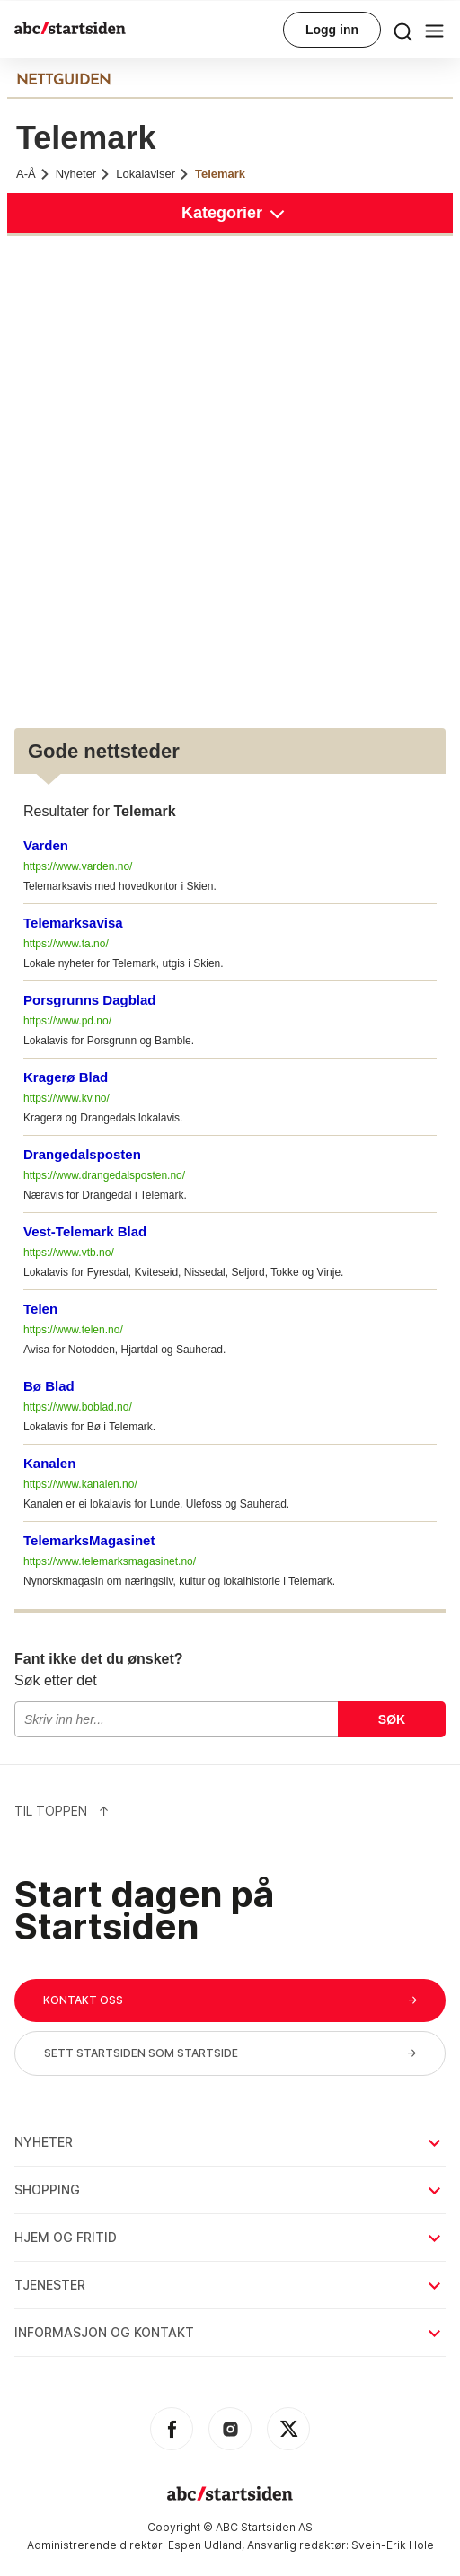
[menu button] (403, 30)
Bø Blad (49, 1386)
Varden (45, 845)
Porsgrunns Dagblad (89, 999)
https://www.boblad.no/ (77, 1407)
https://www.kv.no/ (66, 1098)
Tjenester (229, 2284)
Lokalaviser (153, 173)
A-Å (33, 173)
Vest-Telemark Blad (84, 1231)
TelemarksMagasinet (89, 1540)
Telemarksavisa (73, 922)
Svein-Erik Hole (392, 2545)
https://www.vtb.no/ (68, 1252)
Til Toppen (62, 1810)
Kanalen (49, 1463)
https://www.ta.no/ (66, 943)
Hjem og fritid (229, 2237)
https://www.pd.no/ (67, 1021)
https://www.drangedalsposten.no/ (104, 1175)
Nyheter (83, 173)
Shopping (229, 2189)
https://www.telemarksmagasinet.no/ (109, 1561)
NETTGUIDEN (63, 81)
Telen (40, 1308)
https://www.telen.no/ (73, 1329)
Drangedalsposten (82, 1154)
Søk (391, 1719)
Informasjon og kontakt (229, 2332)
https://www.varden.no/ (77, 866)
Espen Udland (205, 2545)
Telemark (220, 173)
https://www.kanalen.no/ (80, 1484)
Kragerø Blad (65, 1077)
